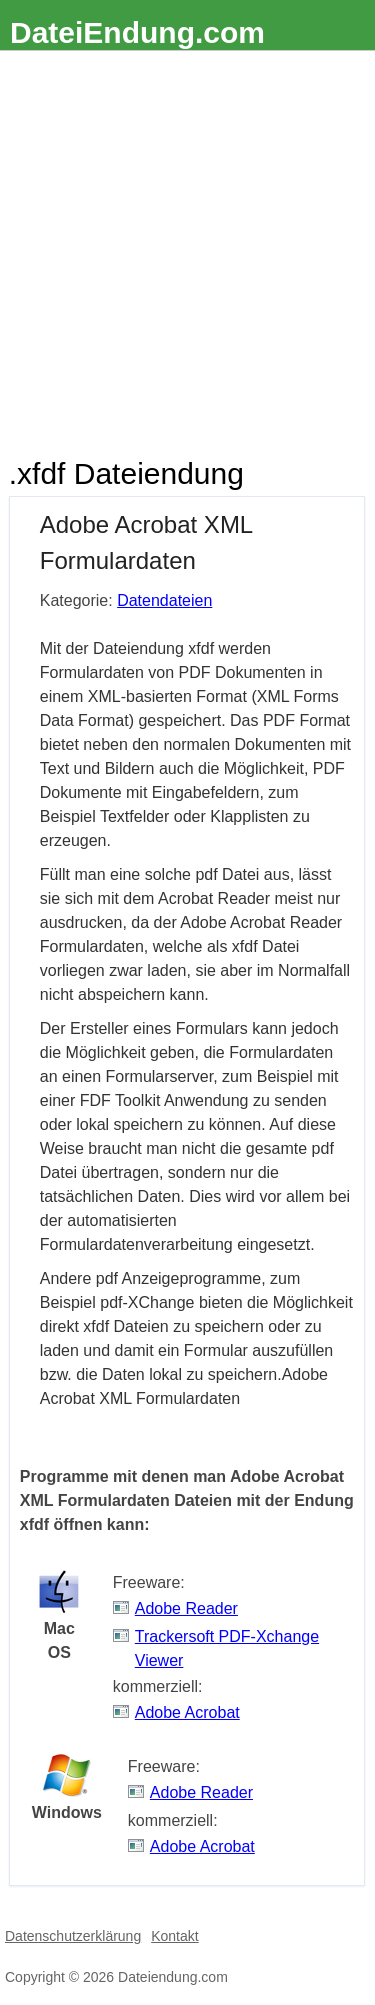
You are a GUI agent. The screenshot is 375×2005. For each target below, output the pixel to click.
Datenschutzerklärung (73, 1936)
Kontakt (174, 1936)
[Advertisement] (187, 248)
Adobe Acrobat (187, 1712)
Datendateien (164, 600)
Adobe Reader (186, 1608)
